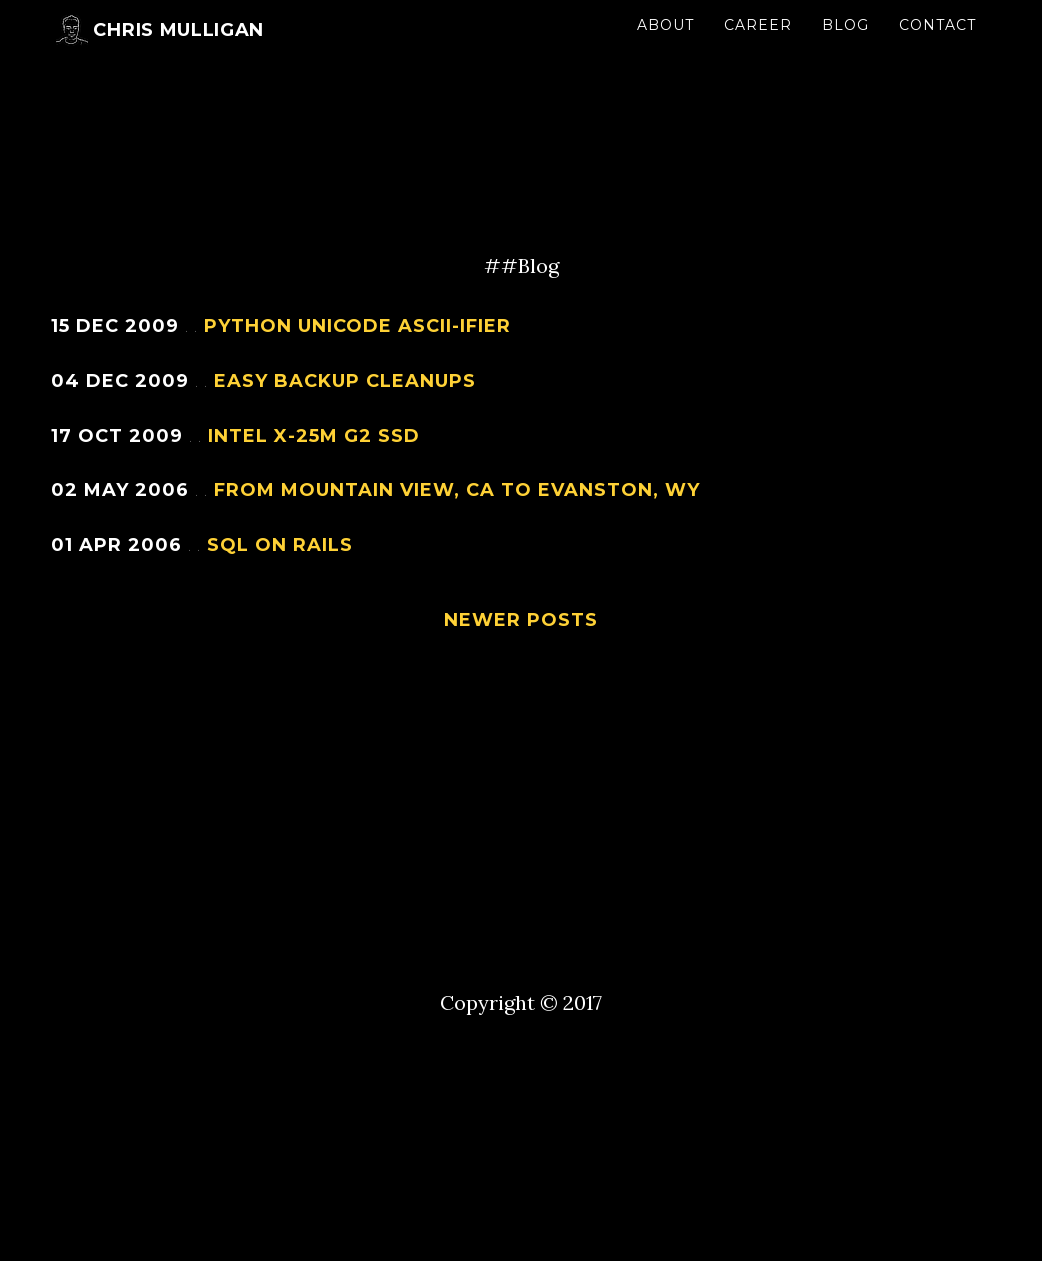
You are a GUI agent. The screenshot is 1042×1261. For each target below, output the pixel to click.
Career (758, 45)
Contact (937, 45)
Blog (845, 45)
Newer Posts (521, 620)
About (665, 45)
